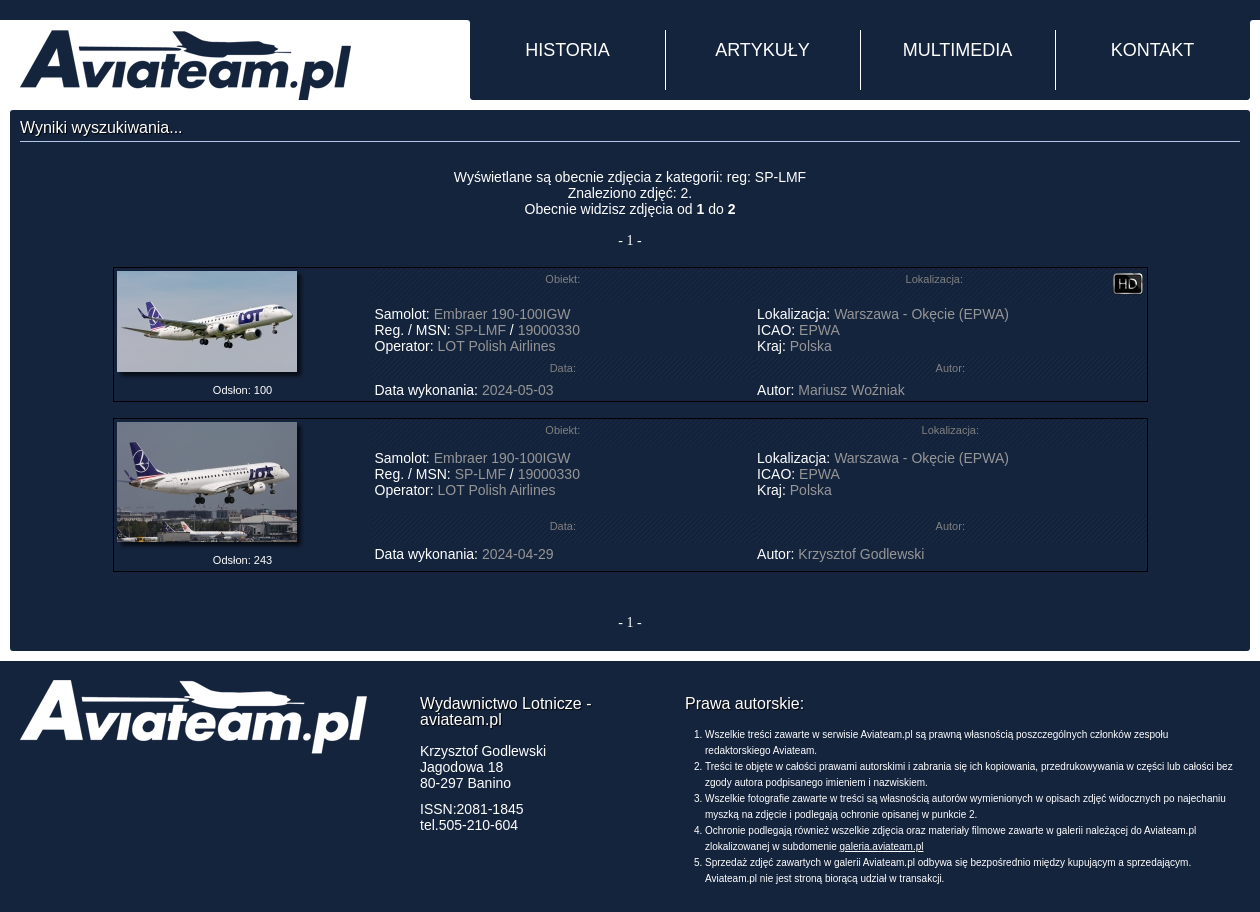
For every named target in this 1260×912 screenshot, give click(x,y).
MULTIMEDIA (958, 50)
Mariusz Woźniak (851, 390)
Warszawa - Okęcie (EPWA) (921, 314)
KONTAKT (1153, 50)
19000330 (549, 330)
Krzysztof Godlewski (861, 554)
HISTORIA (567, 50)
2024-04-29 (518, 554)
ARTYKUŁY (762, 50)
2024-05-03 (518, 390)
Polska (811, 346)
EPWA (819, 330)
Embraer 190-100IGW (502, 314)
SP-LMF (480, 330)
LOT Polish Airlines (497, 346)
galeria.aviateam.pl (882, 846)
